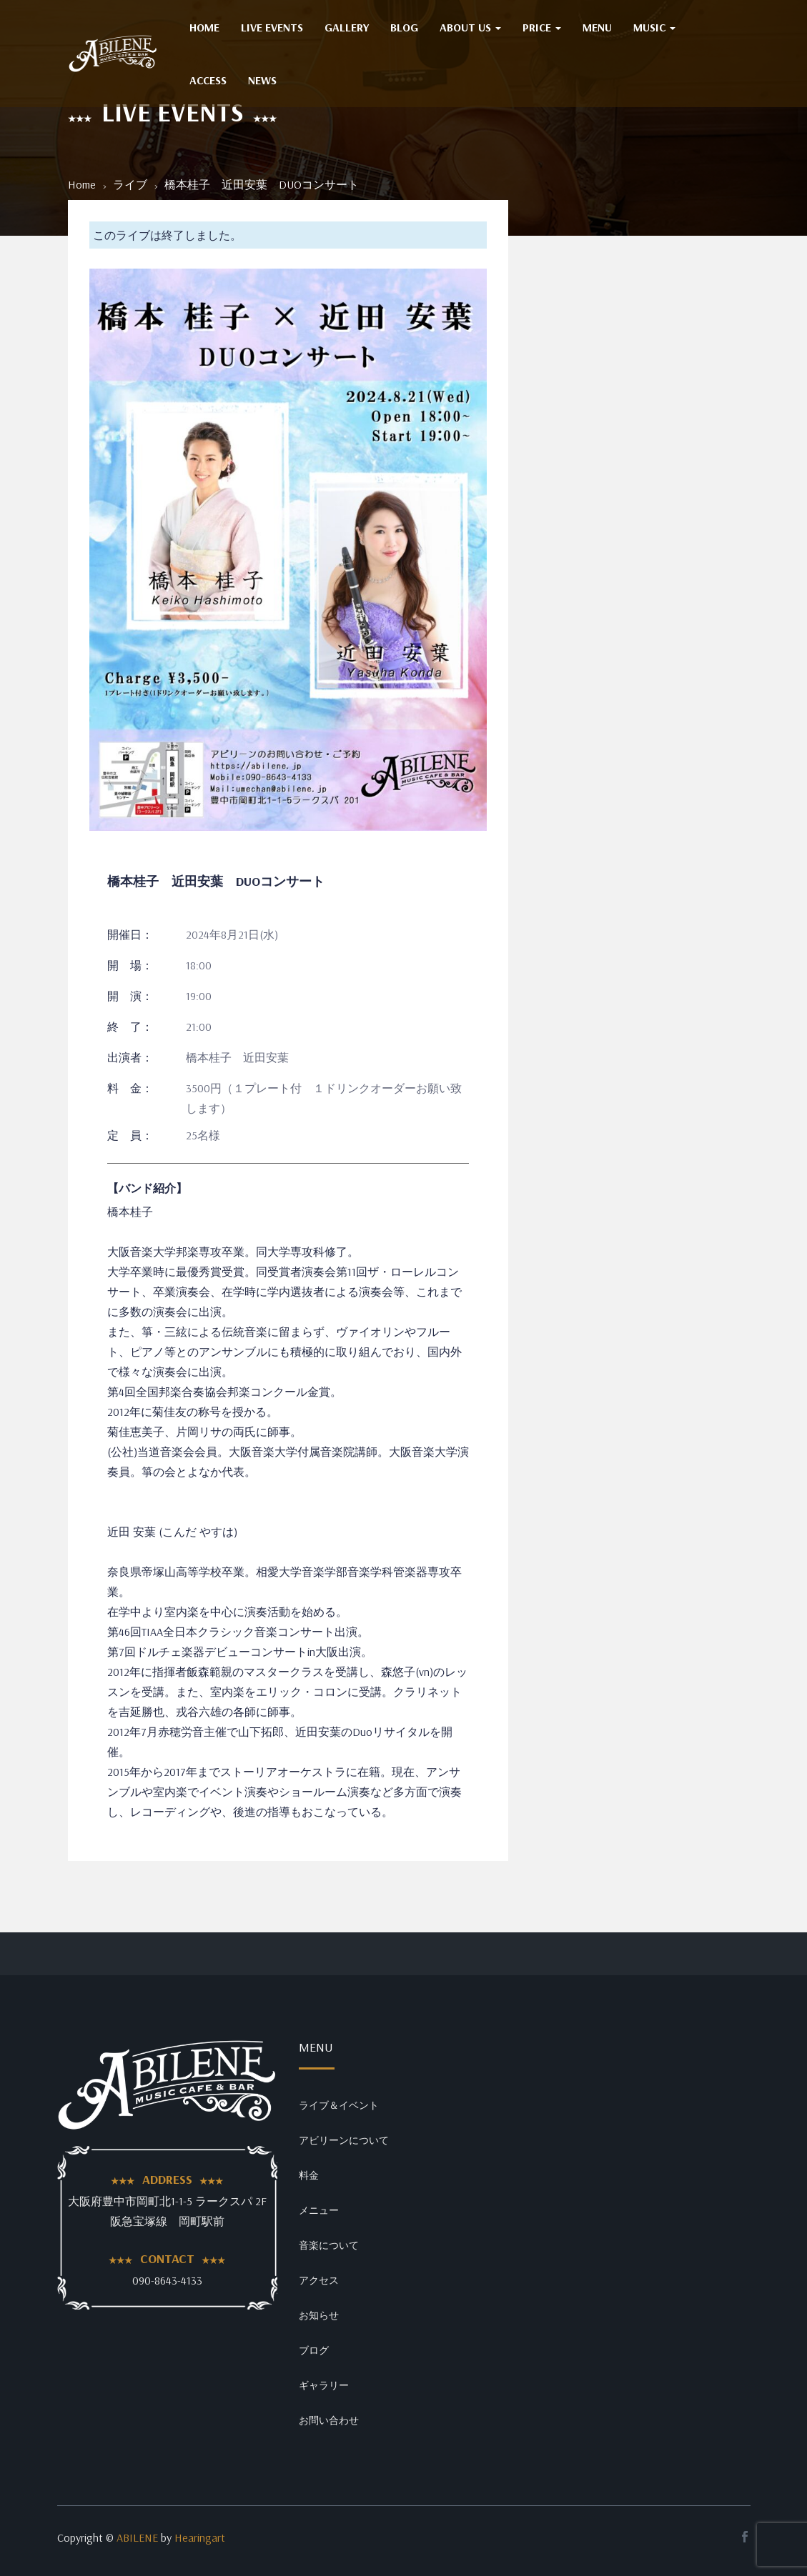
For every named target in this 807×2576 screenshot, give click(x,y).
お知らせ (319, 2315)
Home (82, 184)
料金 (309, 2175)
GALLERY (347, 27)
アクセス (319, 2280)
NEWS (262, 80)
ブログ (314, 2350)
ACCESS (208, 80)
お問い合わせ (329, 2420)
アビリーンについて (344, 2140)
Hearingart (199, 2537)
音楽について (329, 2245)
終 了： (130, 1026)
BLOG (404, 27)
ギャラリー (324, 2385)
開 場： (130, 965)
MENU (597, 27)
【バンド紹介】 (147, 1188)
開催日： (130, 934)
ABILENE (137, 2537)
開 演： (130, 996)
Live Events (272, 27)
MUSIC (654, 27)
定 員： (130, 1135)
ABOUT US (470, 27)
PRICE (542, 27)
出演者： (130, 1057)
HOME (204, 27)
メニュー (319, 2210)
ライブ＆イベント (339, 2105)
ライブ (130, 184)
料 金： (130, 1088)
